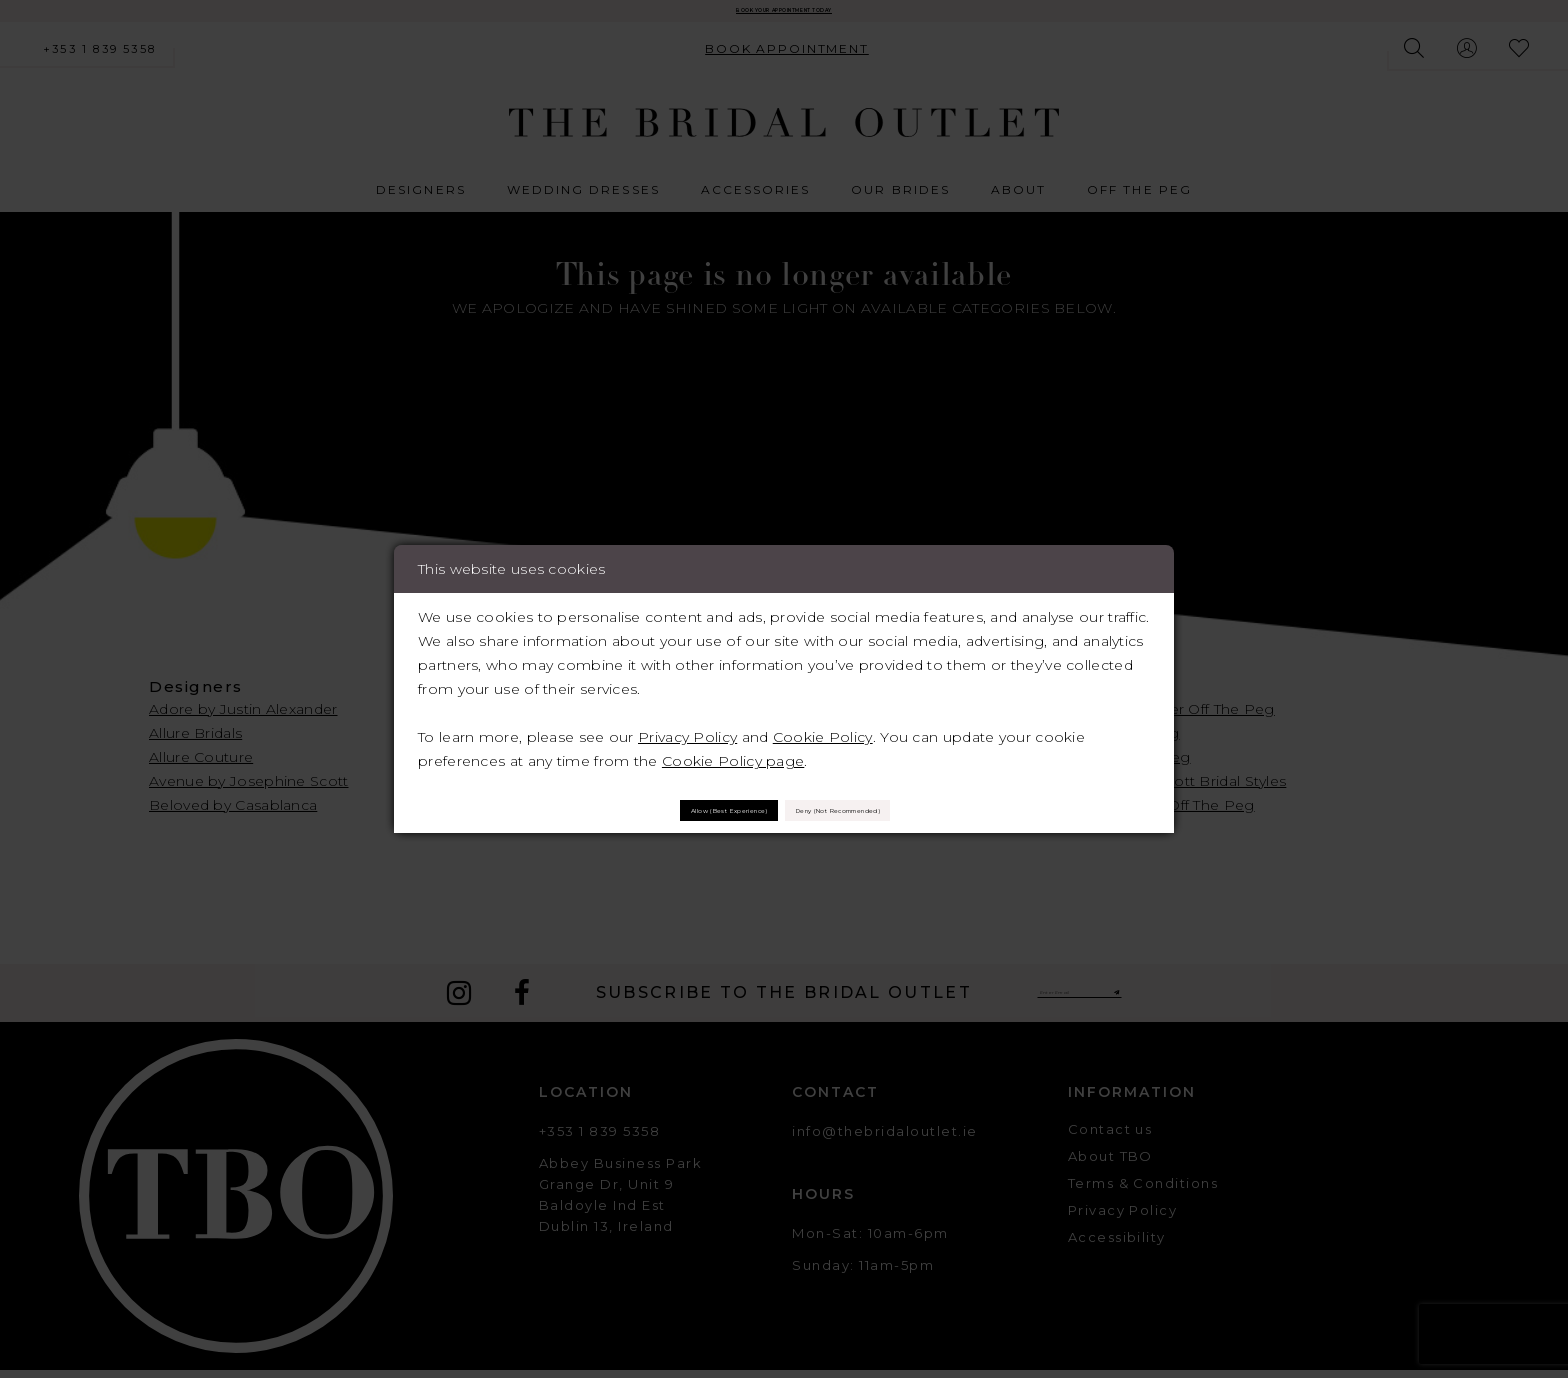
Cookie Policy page (733, 750)
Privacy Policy (687, 726)
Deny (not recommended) (908, 809)
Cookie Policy (823, 726)
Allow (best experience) (652, 809)
